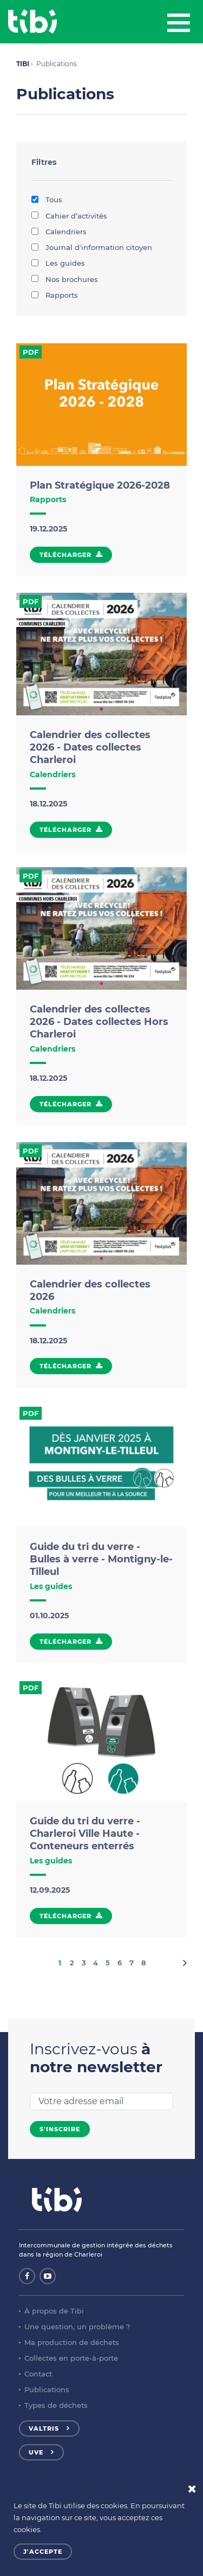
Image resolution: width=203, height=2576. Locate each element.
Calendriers (59, 231)
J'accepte (42, 2551)
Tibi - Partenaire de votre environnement (32, 21)
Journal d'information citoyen (91, 247)
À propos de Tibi (54, 2310)
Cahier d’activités (69, 216)
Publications (46, 2389)
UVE (36, 2452)
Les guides (58, 263)
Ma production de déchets (71, 2342)
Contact (38, 2373)
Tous (46, 199)
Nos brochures (64, 279)
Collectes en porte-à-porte (71, 2358)
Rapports (54, 295)
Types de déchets (56, 2405)
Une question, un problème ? (77, 2326)
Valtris (44, 2428)
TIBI (22, 64)
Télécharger (65, 555)
